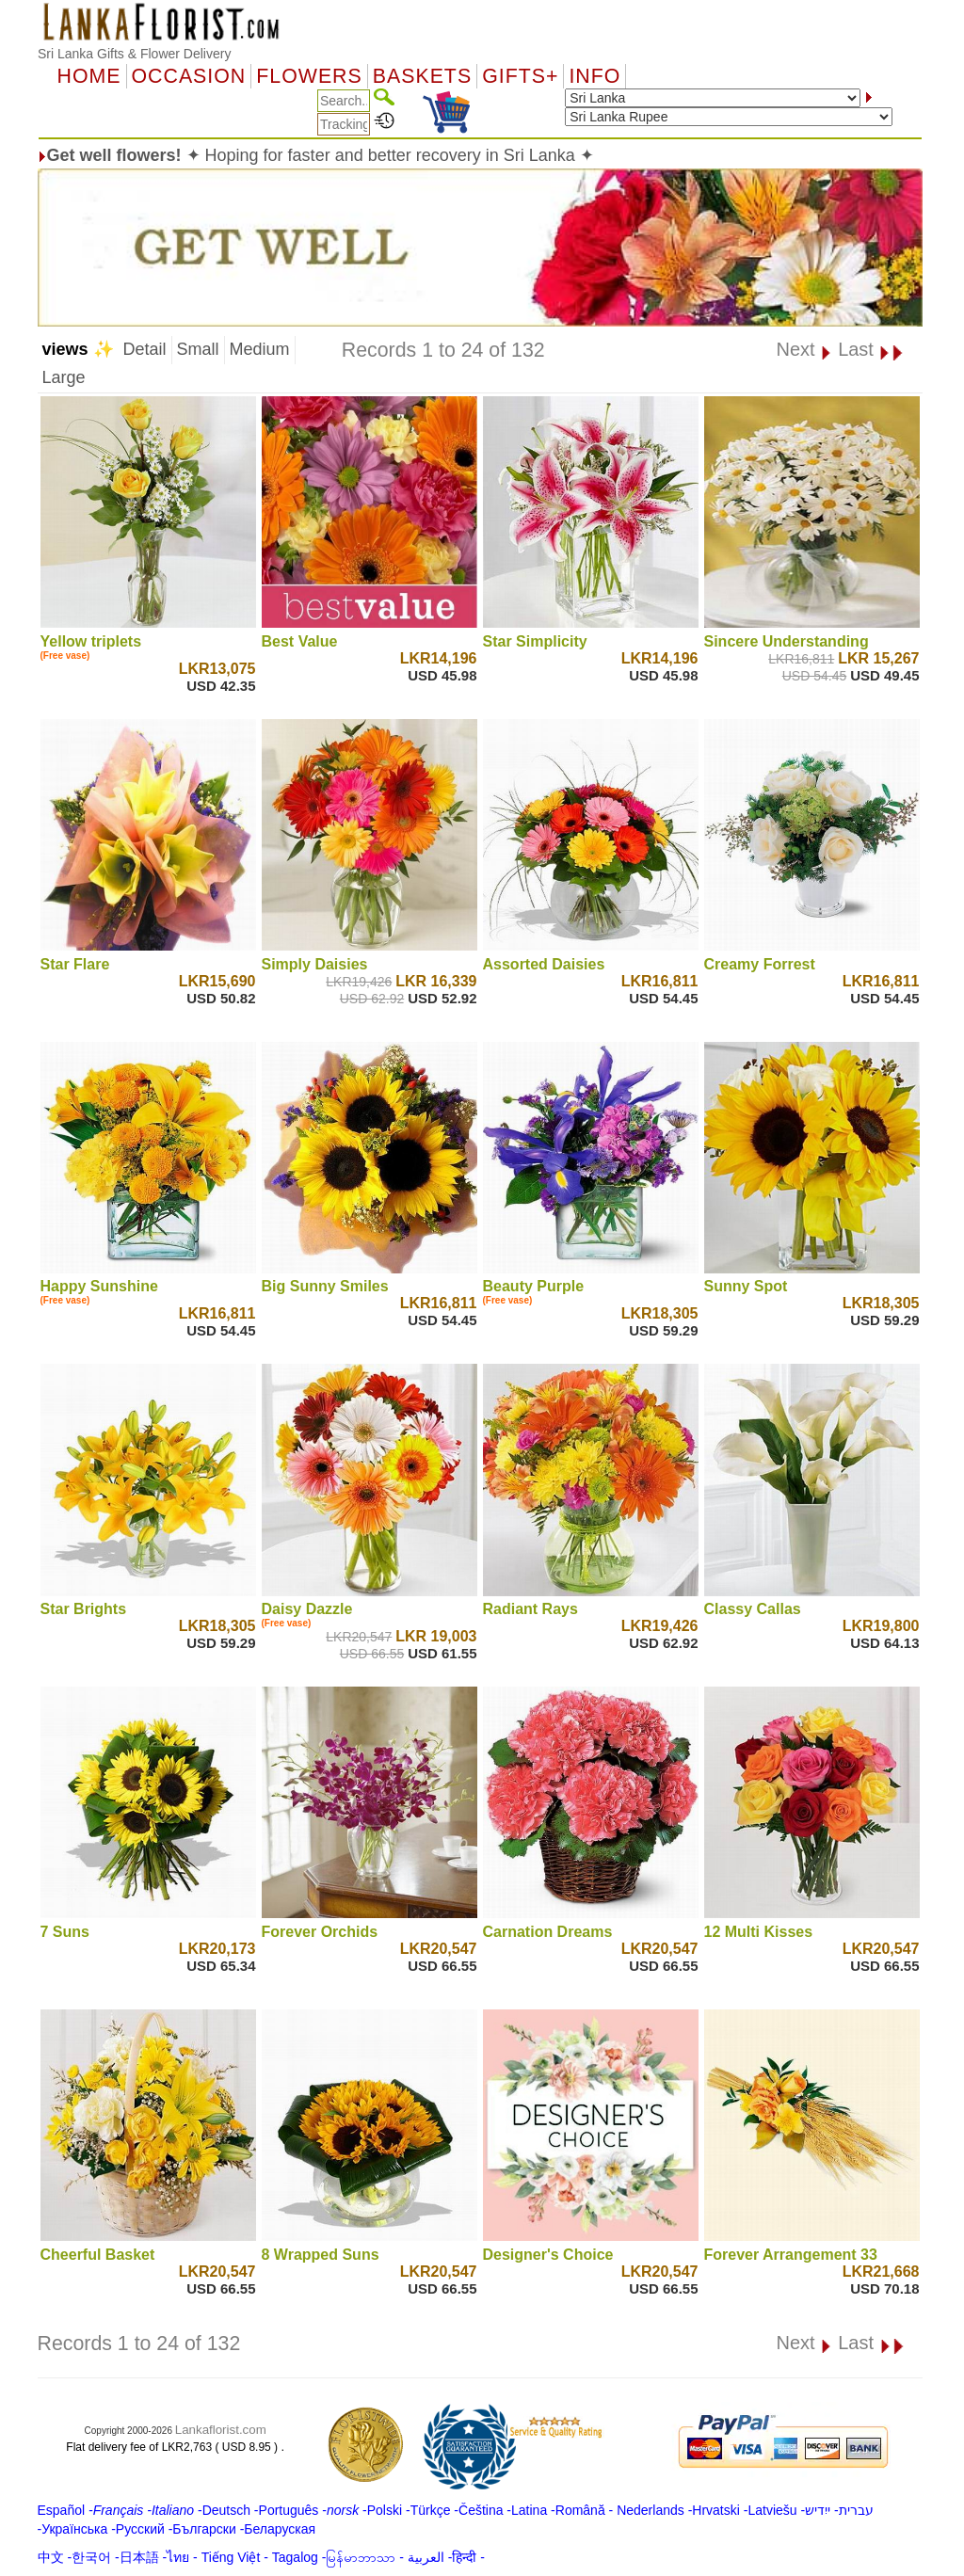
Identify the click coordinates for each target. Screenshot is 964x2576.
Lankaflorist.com (220, 2430)
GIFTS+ (520, 76)
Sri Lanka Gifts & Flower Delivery (134, 53)
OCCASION (189, 76)
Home (89, 76)
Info (594, 76)
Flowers (309, 76)
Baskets (422, 76)
